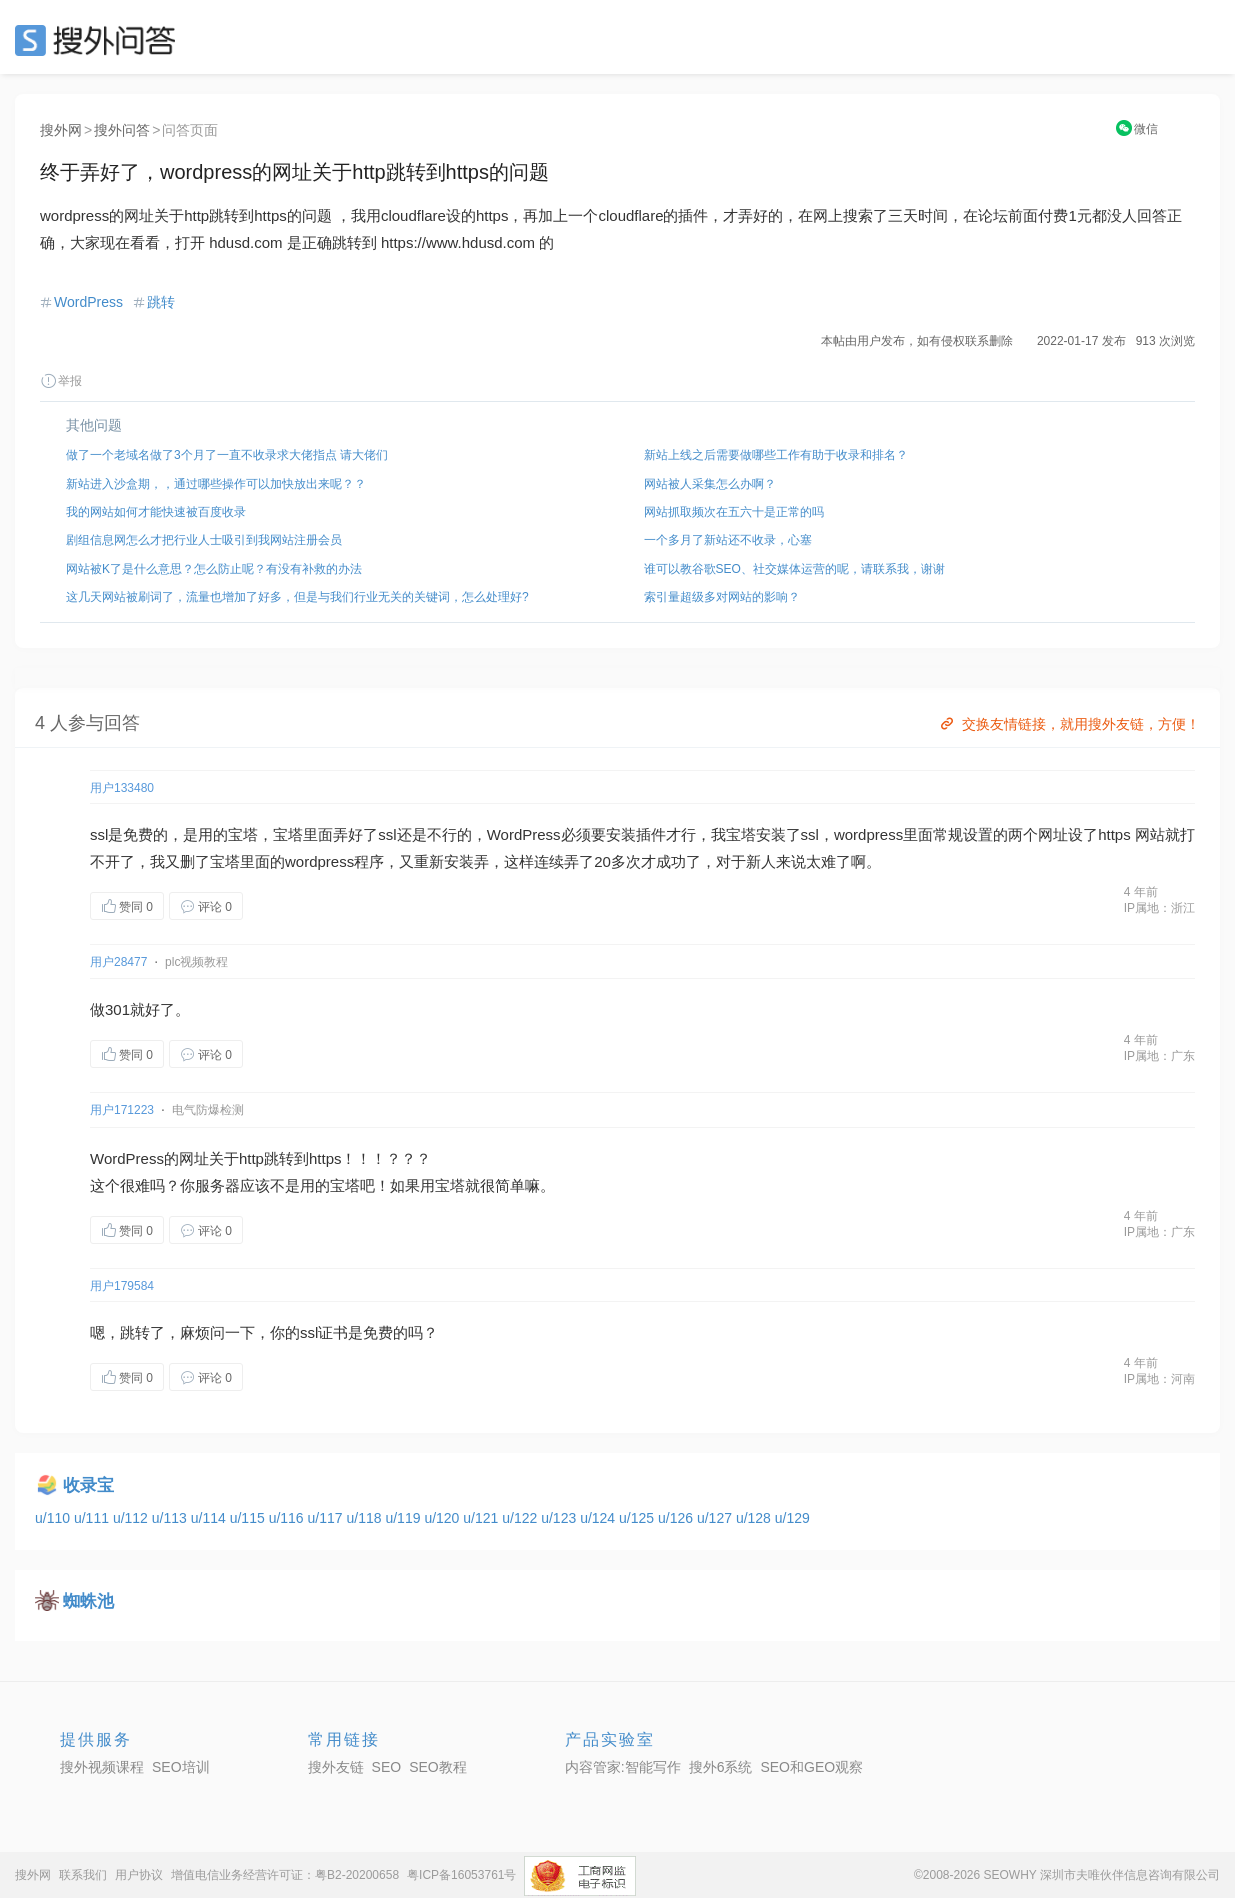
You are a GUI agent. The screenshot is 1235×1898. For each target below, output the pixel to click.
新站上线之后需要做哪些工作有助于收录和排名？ (776, 455)
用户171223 (122, 1110)
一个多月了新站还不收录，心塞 (728, 540)
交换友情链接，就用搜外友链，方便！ (1068, 724)
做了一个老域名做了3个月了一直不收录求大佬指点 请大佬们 (227, 455)
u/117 (327, 1518)
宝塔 (243, 834)
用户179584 (122, 1286)
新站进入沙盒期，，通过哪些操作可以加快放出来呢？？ (216, 484)
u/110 (54, 1518)
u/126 (677, 1518)
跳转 (161, 302)
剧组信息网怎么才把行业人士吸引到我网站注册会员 (204, 540)
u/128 (755, 1518)
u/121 (482, 1518)
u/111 (93, 1518)
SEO (100, 40)
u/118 (366, 1518)
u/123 (560, 1518)
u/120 (443, 1518)
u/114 (210, 1518)
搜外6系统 (721, 1767)
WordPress (88, 302)
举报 (61, 381)
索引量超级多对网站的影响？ (722, 597)
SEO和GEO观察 (811, 1767)
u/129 (792, 1518)
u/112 (132, 1518)
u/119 (404, 1518)
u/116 (288, 1518)
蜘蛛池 (88, 1601)
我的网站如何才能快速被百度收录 (156, 512)
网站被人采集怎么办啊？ (710, 484)
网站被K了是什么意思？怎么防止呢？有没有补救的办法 (214, 569)
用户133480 (122, 788)
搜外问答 (122, 130)
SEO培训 (181, 1767)
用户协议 (139, 1875)
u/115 (249, 1518)
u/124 (599, 1518)
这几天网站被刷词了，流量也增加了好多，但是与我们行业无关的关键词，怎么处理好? (297, 597)
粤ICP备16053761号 (461, 1875)
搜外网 (61, 130)
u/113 (171, 1518)
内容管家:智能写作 (623, 1767)
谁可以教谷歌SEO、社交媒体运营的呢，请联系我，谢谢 (794, 569)
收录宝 (88, 1485)
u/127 (716, 1518)
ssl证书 (324, 1332)
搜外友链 (336, 1767)
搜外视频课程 (102, 1767)
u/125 (638, 1518)
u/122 (521, 1518)
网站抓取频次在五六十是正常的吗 (734, 512)
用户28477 (118, 962)
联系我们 (83, 1875)
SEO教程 (438, 1767)
